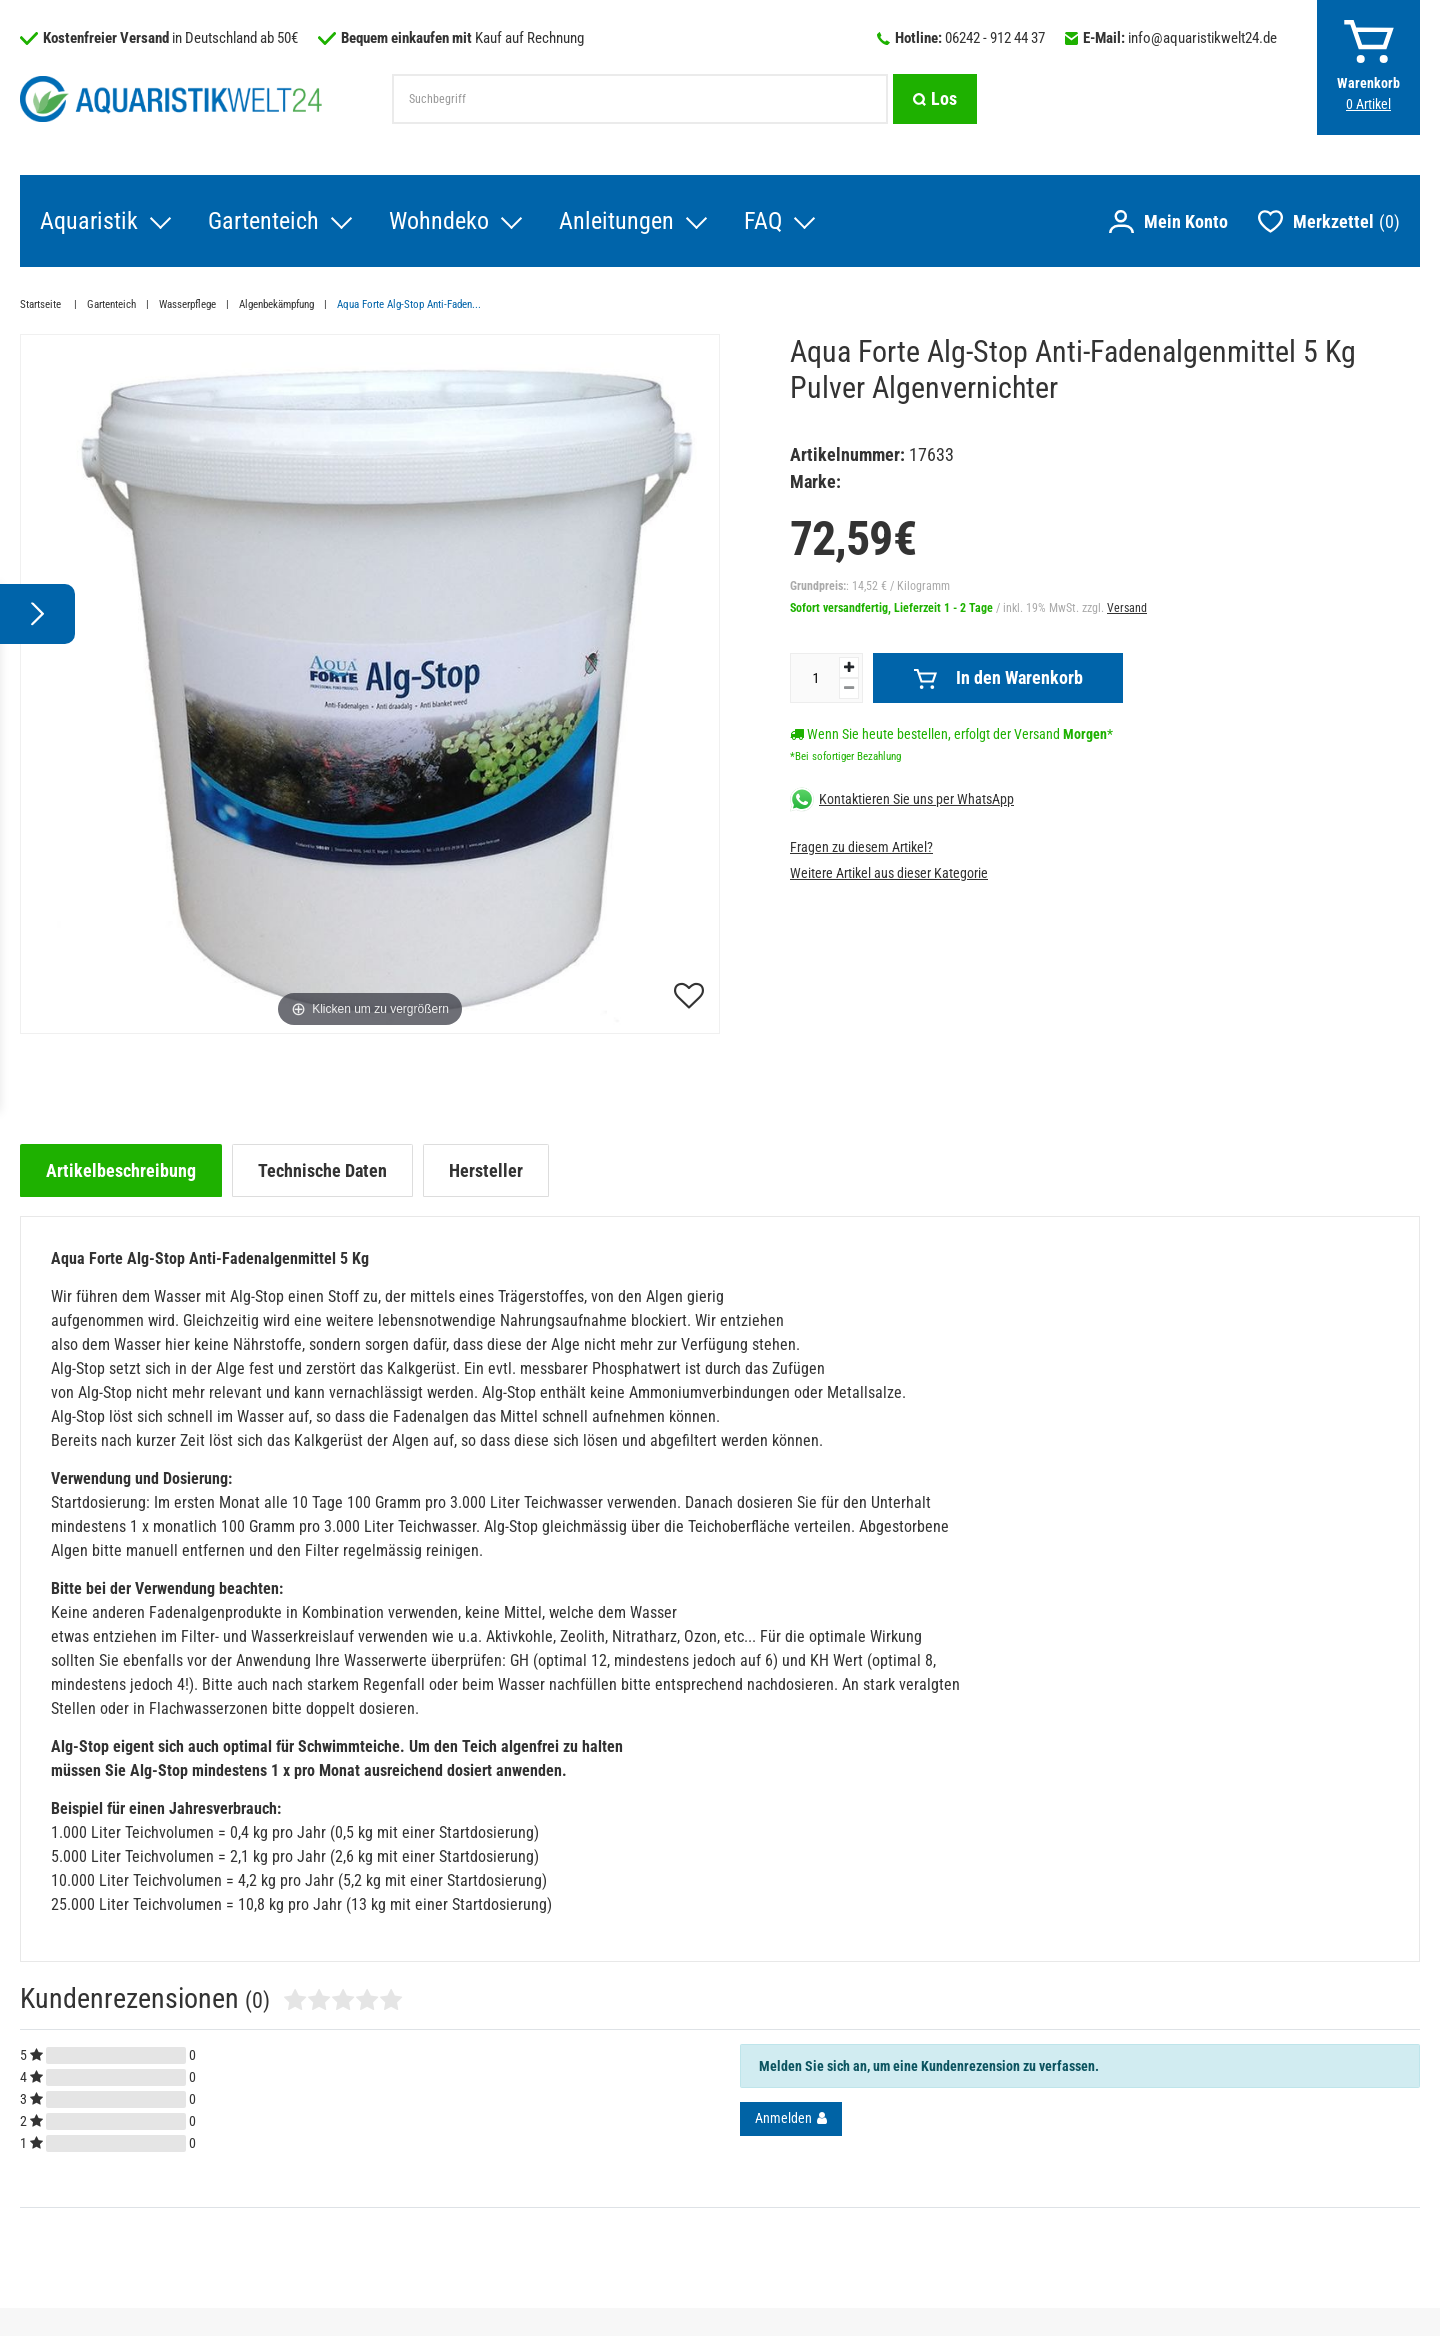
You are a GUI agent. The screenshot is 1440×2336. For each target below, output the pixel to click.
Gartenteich (263, 221)
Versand (1127, 608)
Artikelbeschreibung (121, 1170)
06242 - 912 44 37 (995, 38)
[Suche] (935, 99)
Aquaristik (89, 221)
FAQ (763, 221)
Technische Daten (322, 1170)
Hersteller (486, 1170)
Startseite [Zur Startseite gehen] (42, 304)
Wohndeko (439, 221)
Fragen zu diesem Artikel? (861, 847)
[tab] (121, 1170)
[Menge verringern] (849, 688)
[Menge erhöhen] (849, 667)
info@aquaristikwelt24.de (1202, 38)
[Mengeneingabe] (815, 678)
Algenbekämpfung (276, 304)
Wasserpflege (187, 304)
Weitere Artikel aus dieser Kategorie (889, 873)
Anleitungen (616, 221)
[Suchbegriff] (640, 99)
